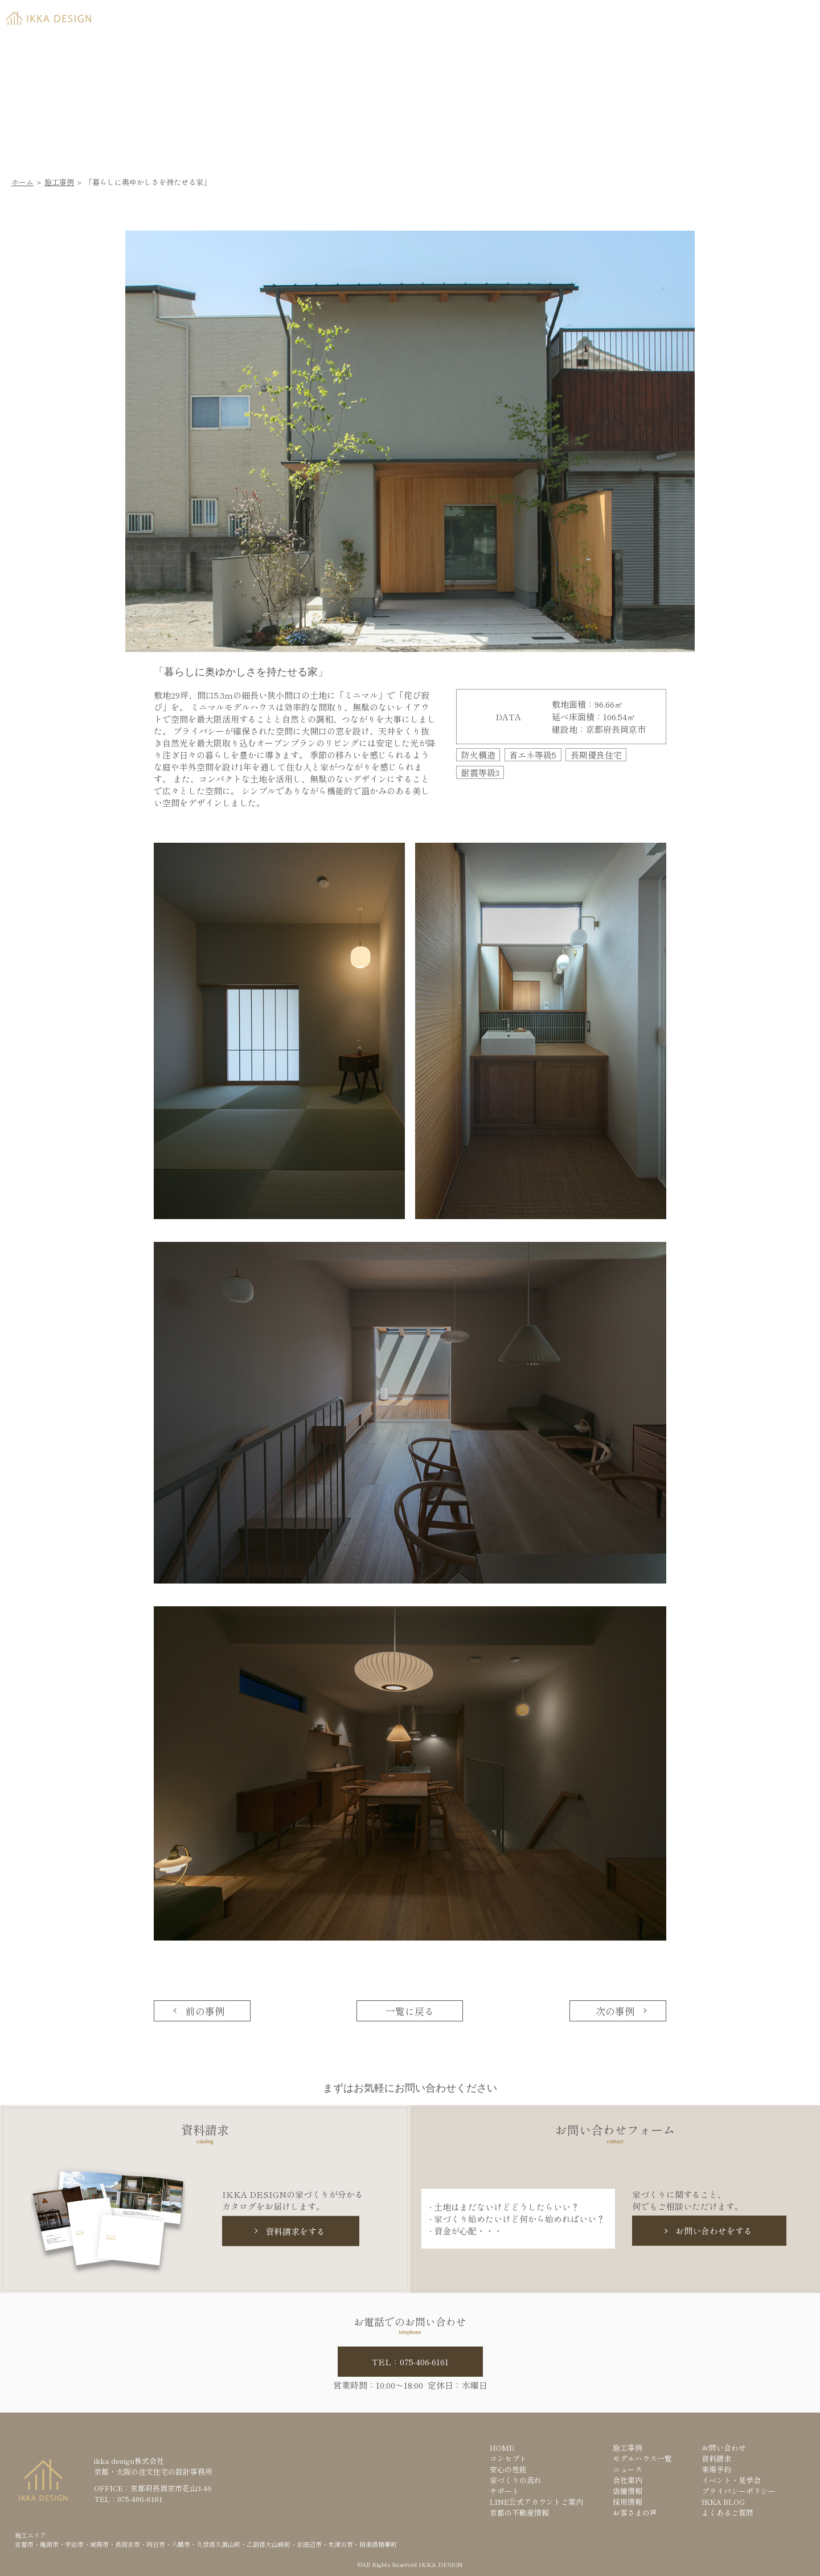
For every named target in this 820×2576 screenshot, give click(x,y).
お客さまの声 (635, 2512)
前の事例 (205, 2011)
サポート (504, 2490)
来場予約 (744, 15)
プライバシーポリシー (739, 2490)
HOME (502, 2447)
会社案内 (627, 2480)
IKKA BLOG (723, 2501)
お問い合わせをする (713, 2231)
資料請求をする (295, 2231)
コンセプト (508, 2458)
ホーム (22, 182)
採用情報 (627, 2501)
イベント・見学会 (731, 2480)
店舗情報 (627, 2490)
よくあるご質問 (727, 2512)
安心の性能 (508, 2469)
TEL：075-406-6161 (410, 2362)
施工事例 (59, 182)
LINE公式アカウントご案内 (536, 2501)
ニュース (627, 2469)
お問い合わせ (724, 2447)
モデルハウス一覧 (642, 2458)
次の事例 (615, 2011)
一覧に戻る (410, 2011)
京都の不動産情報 (519, 2512)
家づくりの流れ (516, 2480)
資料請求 (659, 15)
